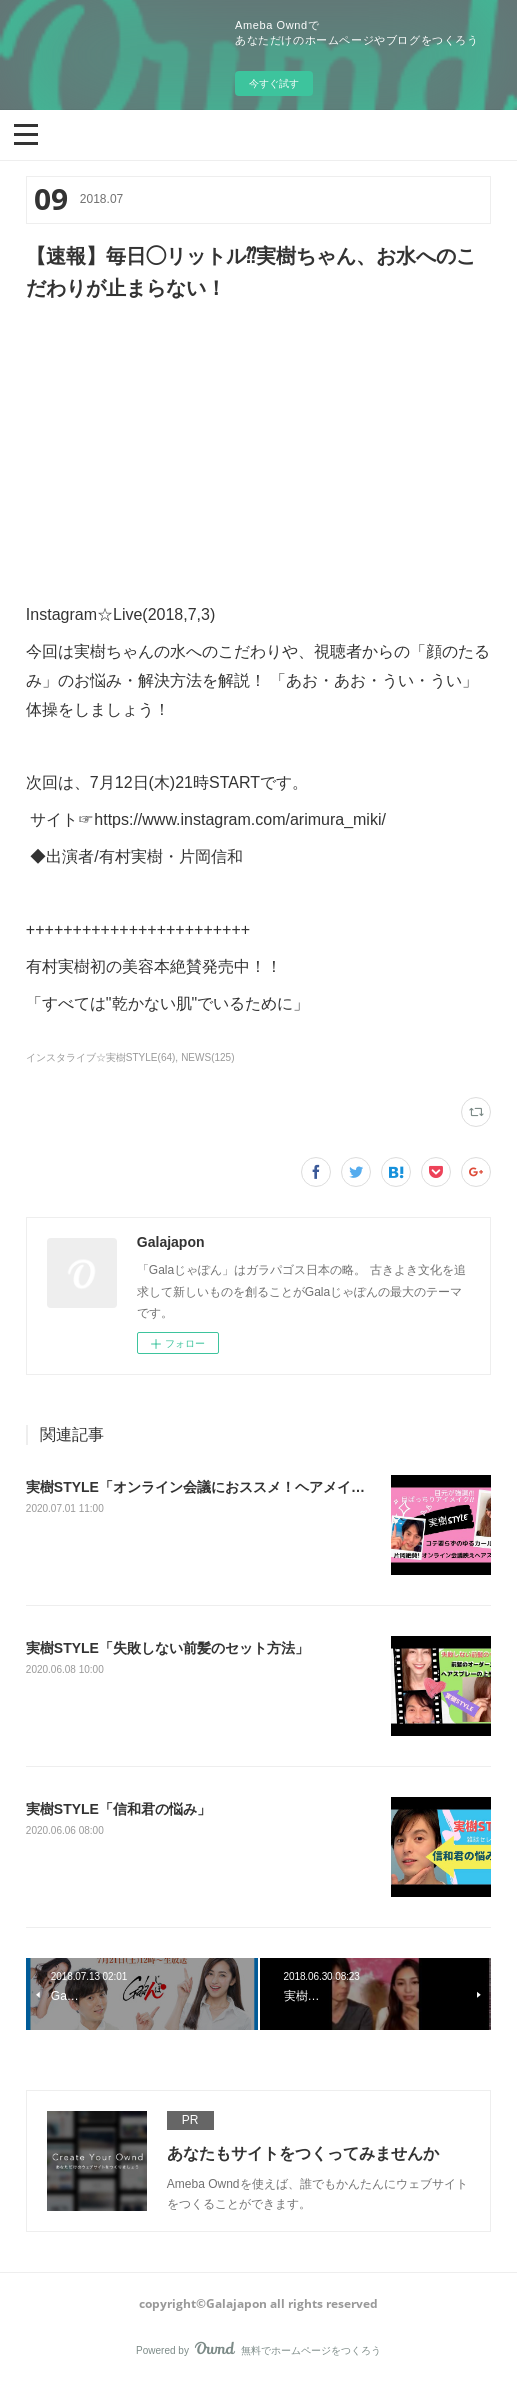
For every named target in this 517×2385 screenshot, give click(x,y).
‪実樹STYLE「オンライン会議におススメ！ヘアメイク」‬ (202, 1487)
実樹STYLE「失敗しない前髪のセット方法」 (167, 1648)
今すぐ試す (274, 83)
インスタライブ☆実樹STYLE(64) (101, 1057)
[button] (26, 133)
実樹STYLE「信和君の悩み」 (118, 1809)
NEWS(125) (207, 1057)
